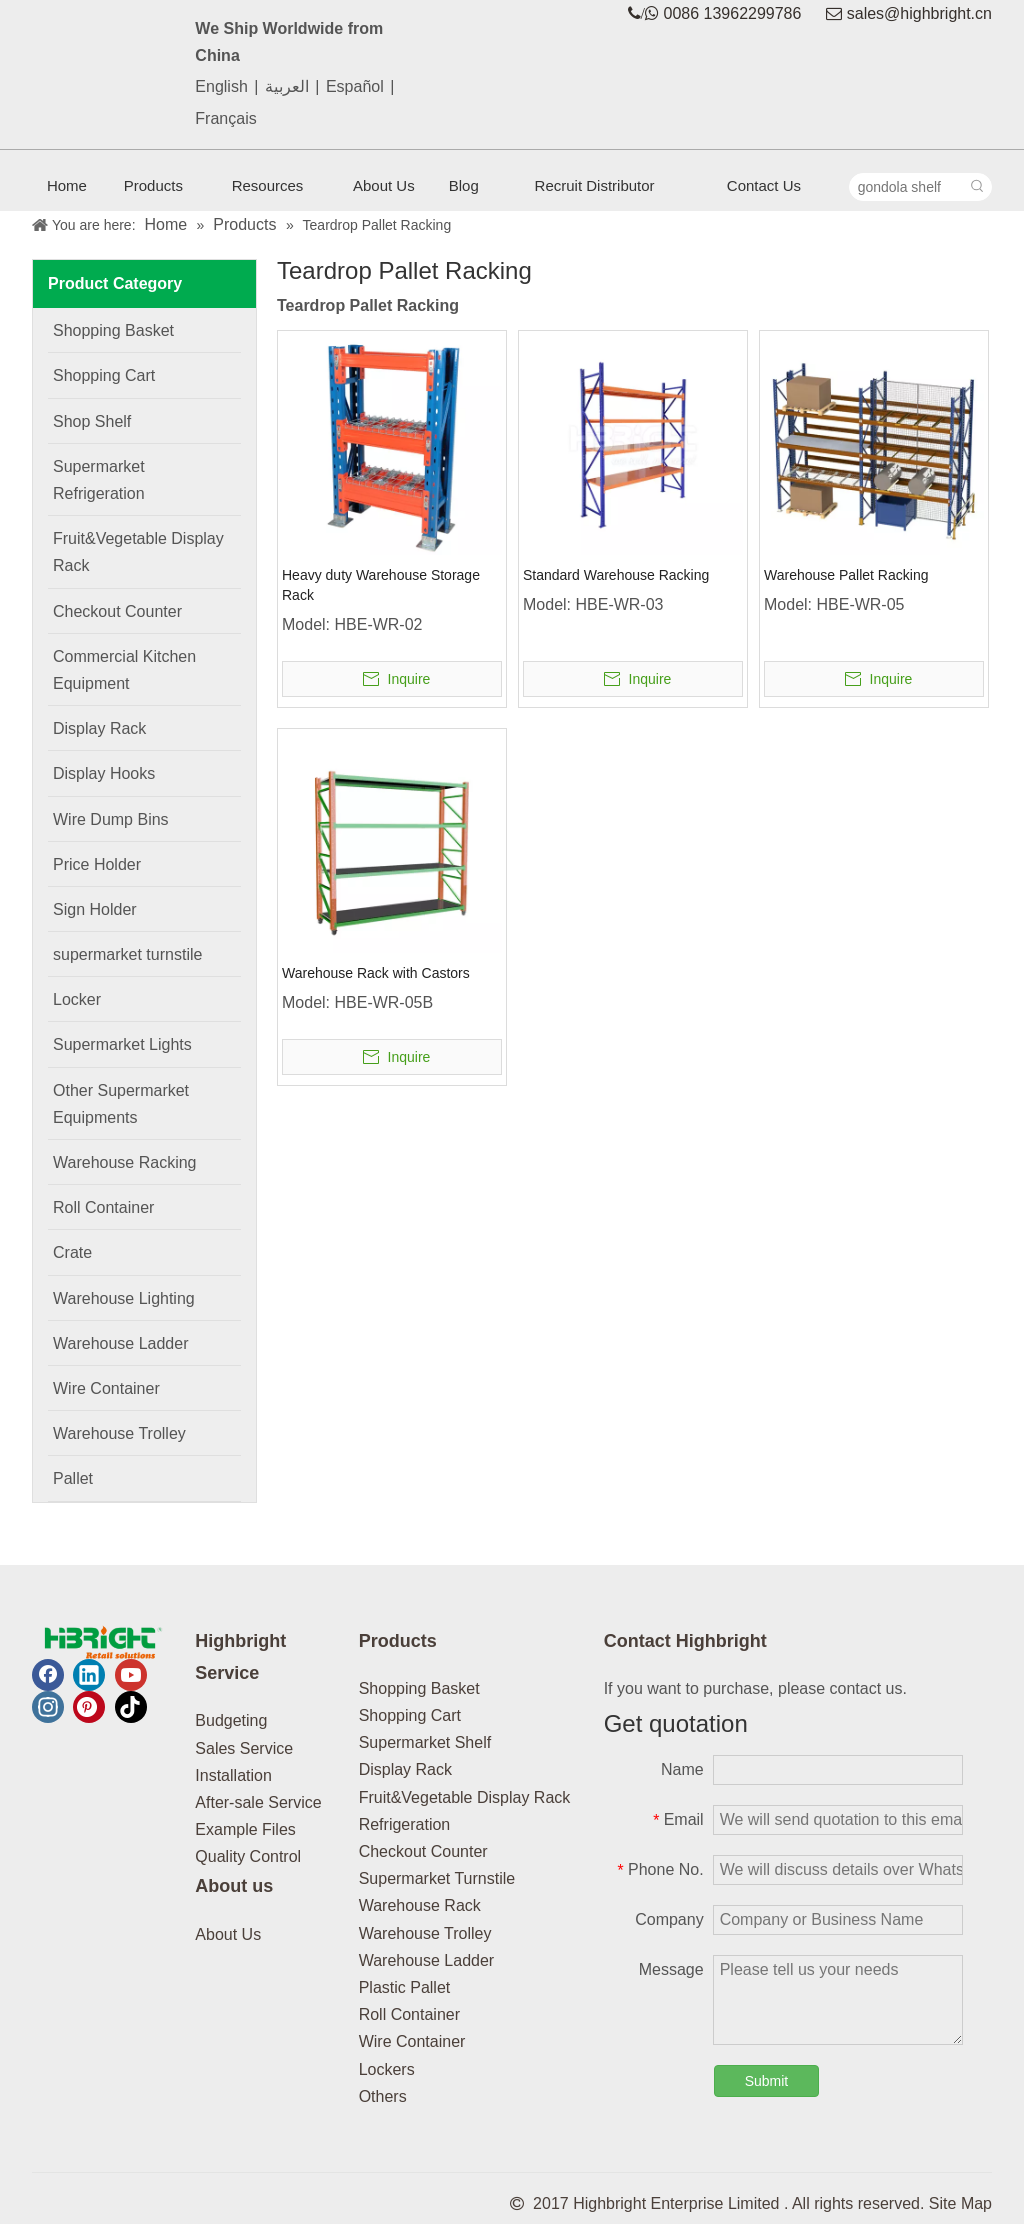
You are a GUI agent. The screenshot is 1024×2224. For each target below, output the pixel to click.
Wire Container (412, 2041)
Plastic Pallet (405, 1987)
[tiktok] (131, 1707)
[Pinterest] (89, 1707)
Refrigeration (405, 1824)
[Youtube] (131, 1675)
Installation (233, 1775)
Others (383, 2096)
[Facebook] (48, 1675)
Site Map (960, 2203)
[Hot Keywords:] (978, 187)
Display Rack (405, 1769)
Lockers (387, 2069)
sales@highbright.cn (919, 13)
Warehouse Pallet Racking (846, 575)
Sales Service (244, 1748)
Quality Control (248, 1856)
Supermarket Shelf (425, 1742)
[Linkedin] (89, 1675)
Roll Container (409, 2014)
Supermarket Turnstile (437, 1878)
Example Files (245, 1829)
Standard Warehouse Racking (616, 575)
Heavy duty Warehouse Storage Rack (381, 585)
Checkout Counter (423, 1851)
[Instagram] (48, 1707)
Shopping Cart (410, 1715)
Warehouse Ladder (427, 1960)
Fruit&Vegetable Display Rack (465, 1797)
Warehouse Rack (420, 1905)
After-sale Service (258, 1802)
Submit (767, 2081)
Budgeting (231, 1720)
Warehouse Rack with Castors (376, 973)
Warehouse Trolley (425, 1933)
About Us (228, 1934)
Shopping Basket (419, 1688)
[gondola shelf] (907, 187)
